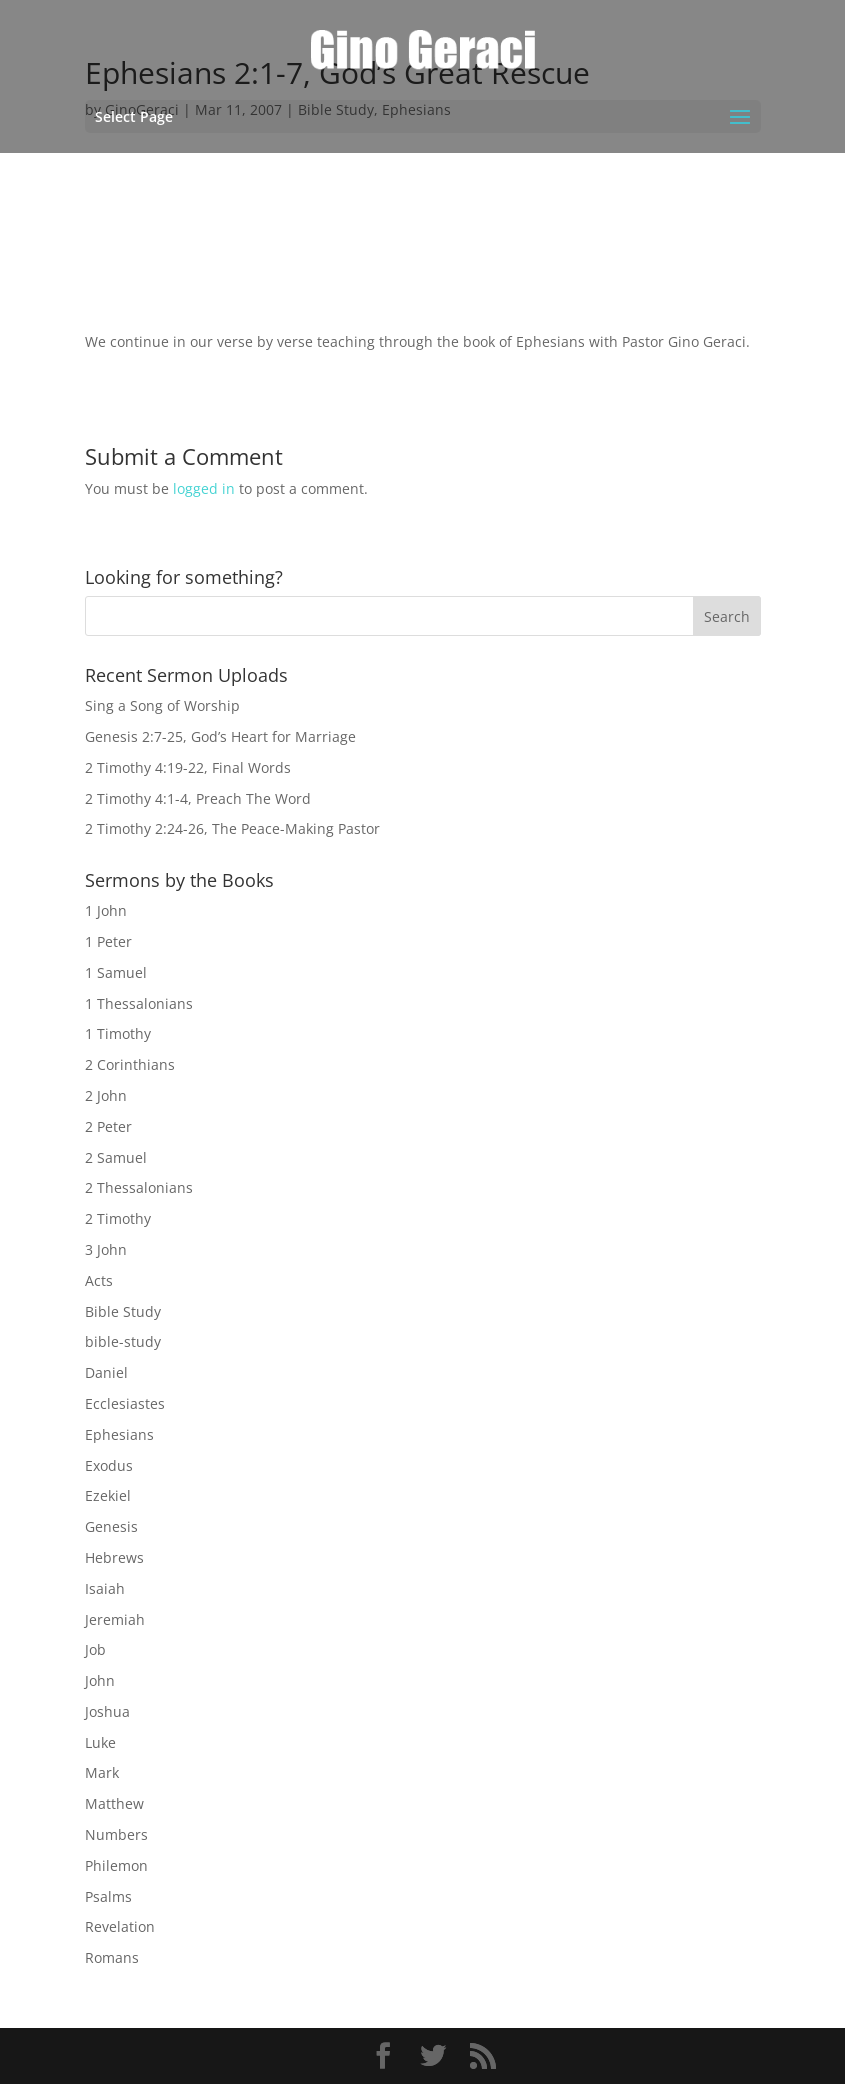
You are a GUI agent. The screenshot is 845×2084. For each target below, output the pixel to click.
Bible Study (123, 1311)
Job (95, 1649)
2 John (106, 1095)
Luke (100, 1742)
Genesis (111, 1526)
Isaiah (105, 1588)
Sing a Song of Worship (162, 705)
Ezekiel (108, 1495)
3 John (106, 1249)
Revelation (120, 1926)
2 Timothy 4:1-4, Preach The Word (198, 798)
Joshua (107, 1711)
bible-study (123, 1341)
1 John (106, 910)
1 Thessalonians (139, 1003)
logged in (204, 488)
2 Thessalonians (139, 1187)
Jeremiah (115, 1619)
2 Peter (108, 1126)
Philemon (116, 1865)
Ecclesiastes (125, 1403)
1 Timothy (118, 1033)
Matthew (114, 1803)
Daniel (106, 1372)
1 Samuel (116, 972)
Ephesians (119, 1434)
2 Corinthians (130, 1064)
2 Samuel (116, 1157)
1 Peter (108, 941)
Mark (102, 1772)
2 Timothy (118, 1218)
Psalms (108, 1896)
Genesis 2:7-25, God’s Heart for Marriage (220, 736)
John (100, 1680)
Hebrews (114, 1557)
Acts (99, 1280)
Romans (112, 1957)
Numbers (116, 1834)
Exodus (109, 1465)
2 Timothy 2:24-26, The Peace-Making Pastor (232, 828)
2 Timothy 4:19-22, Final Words (188, 767)
